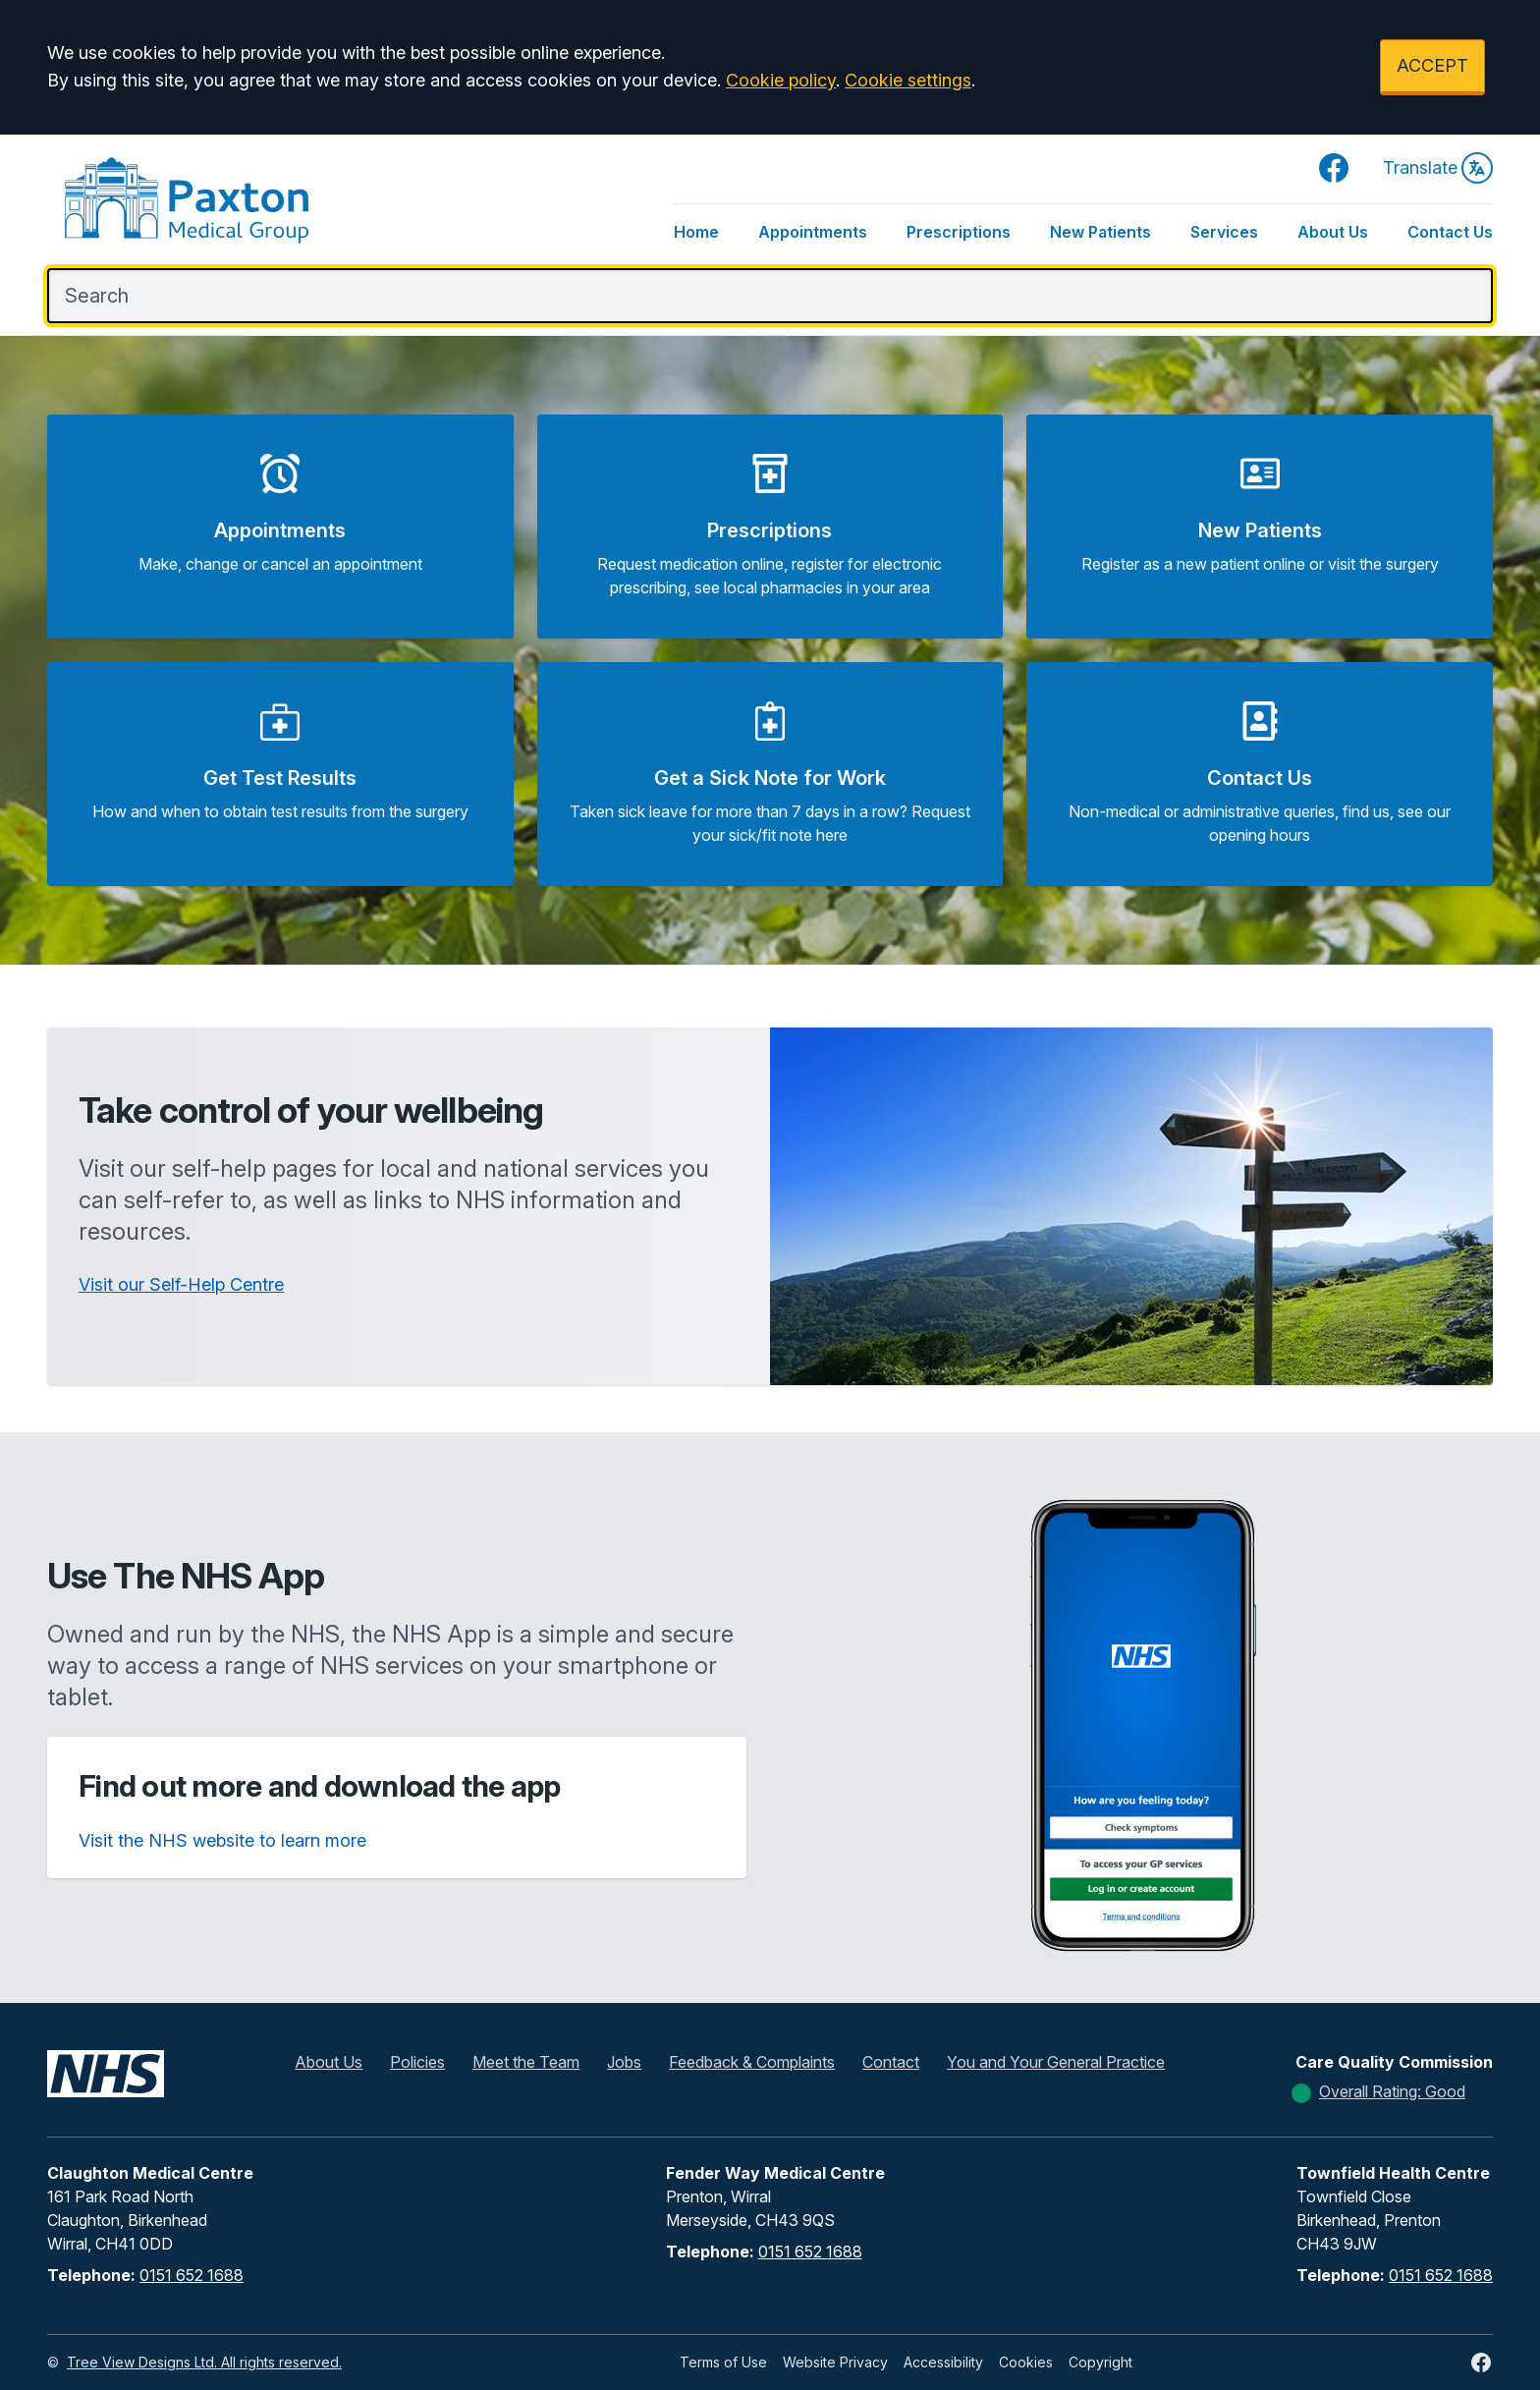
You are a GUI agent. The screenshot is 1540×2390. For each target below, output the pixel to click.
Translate (1438, 168)
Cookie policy (781, 80)
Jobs (624, 2062)
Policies (417, 2062)
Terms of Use (723, 2362)
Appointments (812, 232)
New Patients (1100, 232)
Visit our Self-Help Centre (181, 1284)
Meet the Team (525, 2062)
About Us (1332, 232)
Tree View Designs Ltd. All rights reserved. (204, 2362)
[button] (280, 527)
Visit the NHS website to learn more (222, 1840)
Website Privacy (835, 2362)
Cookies (1026, 2362)
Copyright (1100, 2362)
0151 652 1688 (191, 2275)
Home (696, 232)
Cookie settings (908, 80)
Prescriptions (959, 232)
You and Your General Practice (1056, 2062)
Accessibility (943, 2362)
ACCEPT (1432, 65)
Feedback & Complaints (752, 2062)
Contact (890, 2062)
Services (1224, 232)
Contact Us (1450, 232)
